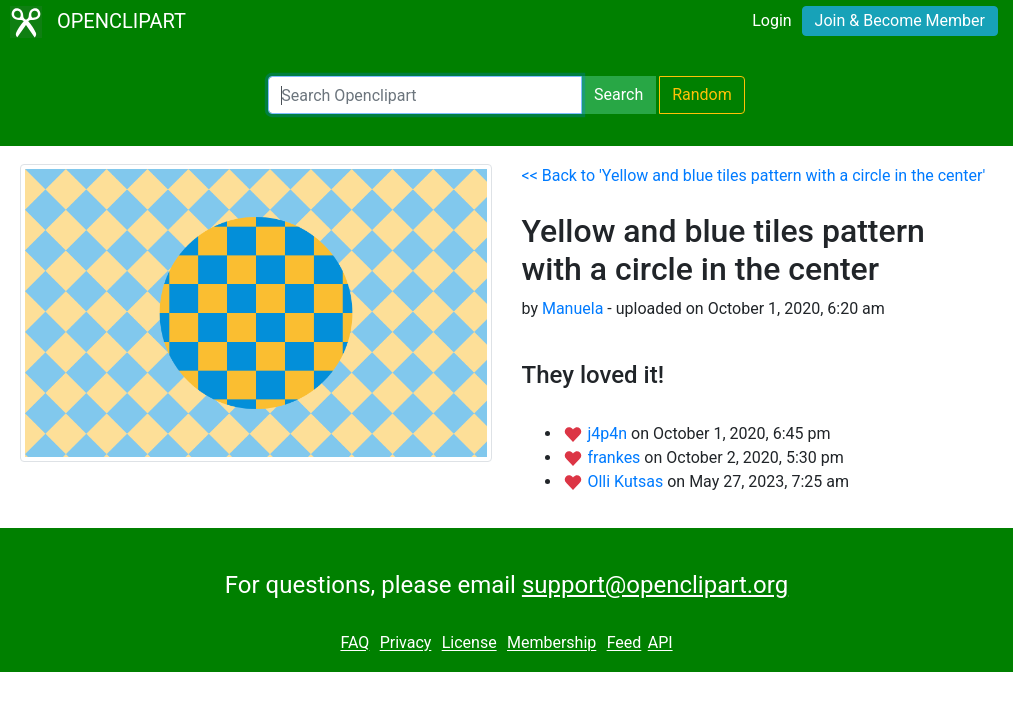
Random (702, 94)
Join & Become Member (900, 20)
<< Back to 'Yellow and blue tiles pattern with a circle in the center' (754, 175)
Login (771, 20)
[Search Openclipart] (425, 95)
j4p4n (609, 433)
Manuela (572, 308)
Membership (551, 643)
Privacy (406, 643)
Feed (624, 643)
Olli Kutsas (627, 481)
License (469, 643)
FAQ (354, 643)
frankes (615, 457)
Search (618, 94)
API (660, 643)
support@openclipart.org (655, 585)
